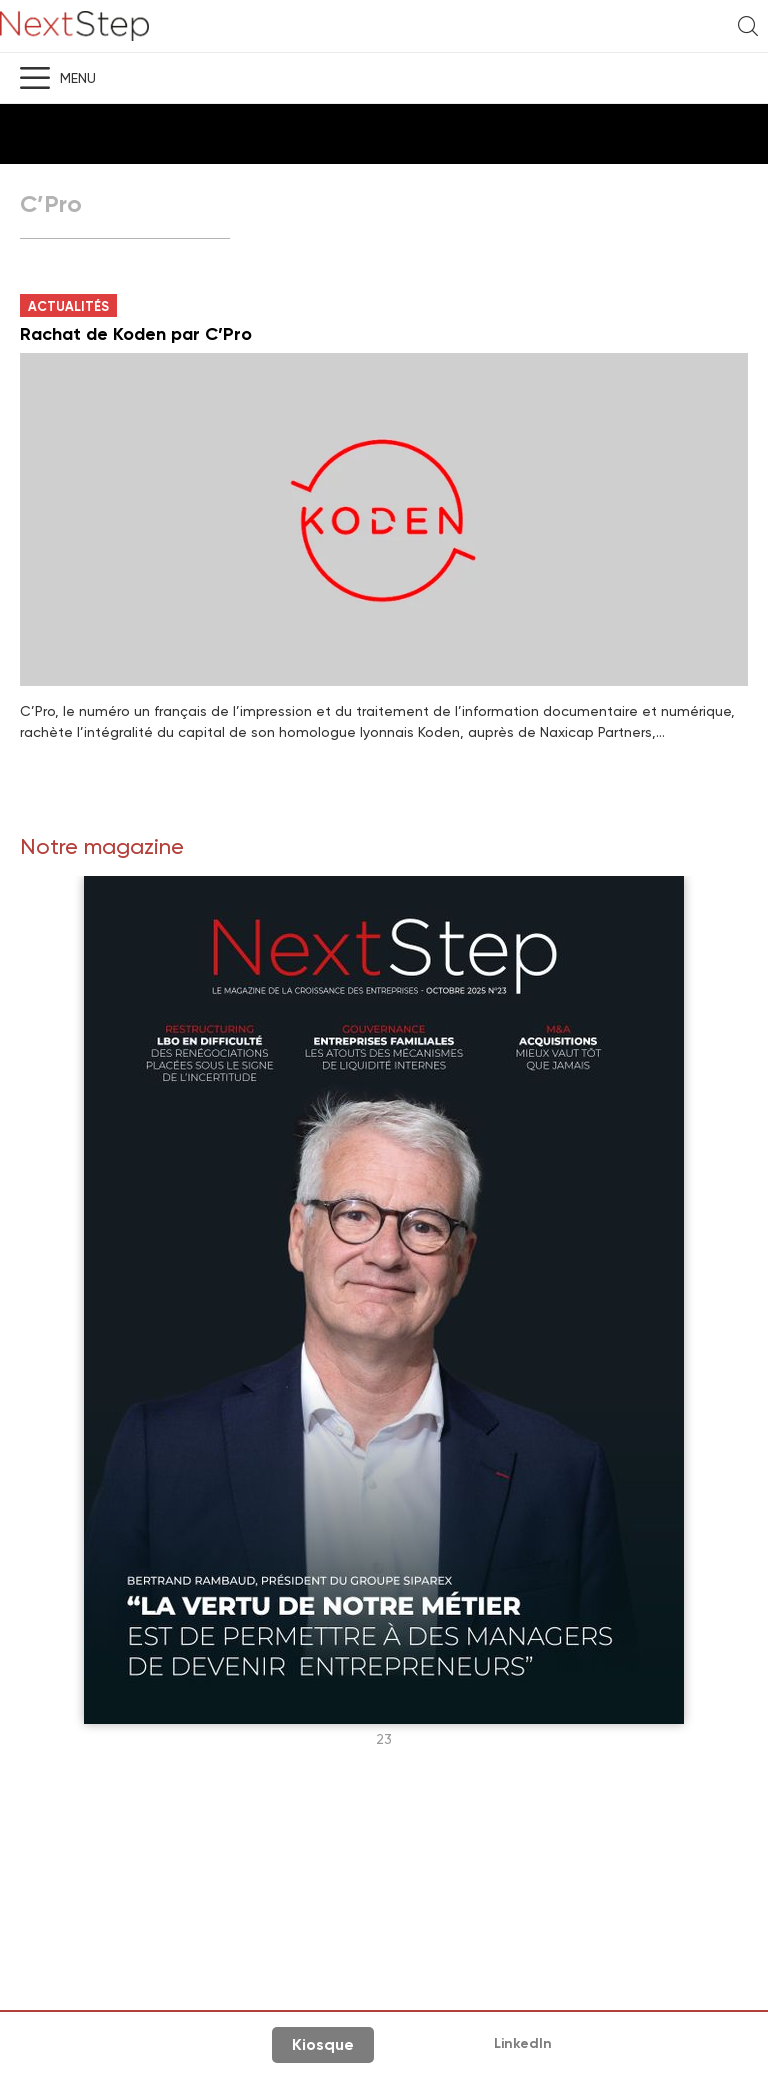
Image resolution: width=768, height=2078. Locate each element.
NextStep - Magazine (74, 26)
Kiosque (323, 2044)
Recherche (748, 26)
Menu (78, 78)
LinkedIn (523, 2043)
